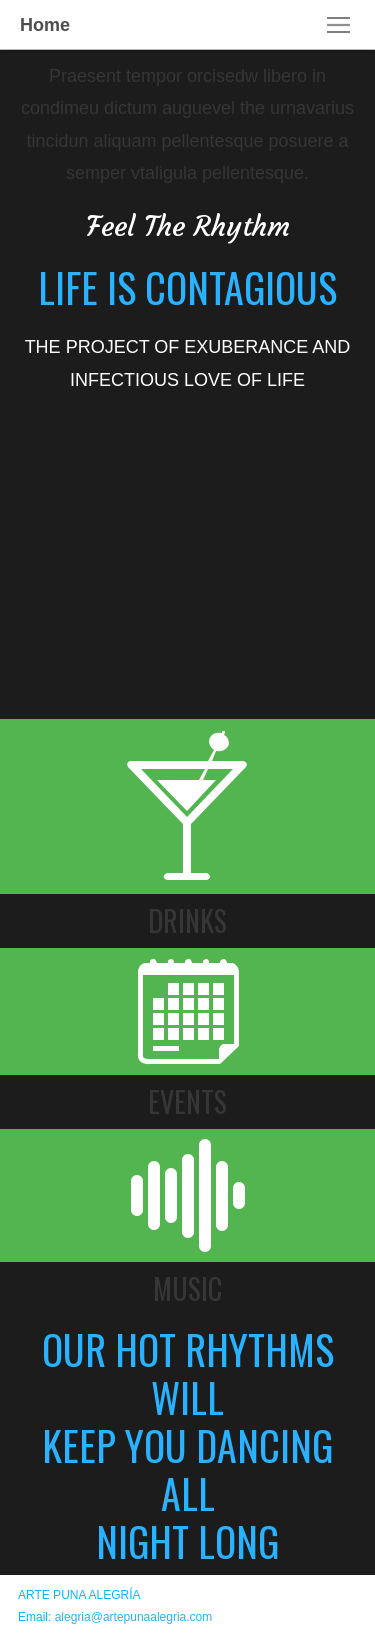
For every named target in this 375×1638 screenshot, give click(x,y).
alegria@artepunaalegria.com (134, 1617)
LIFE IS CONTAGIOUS (187, 287)
